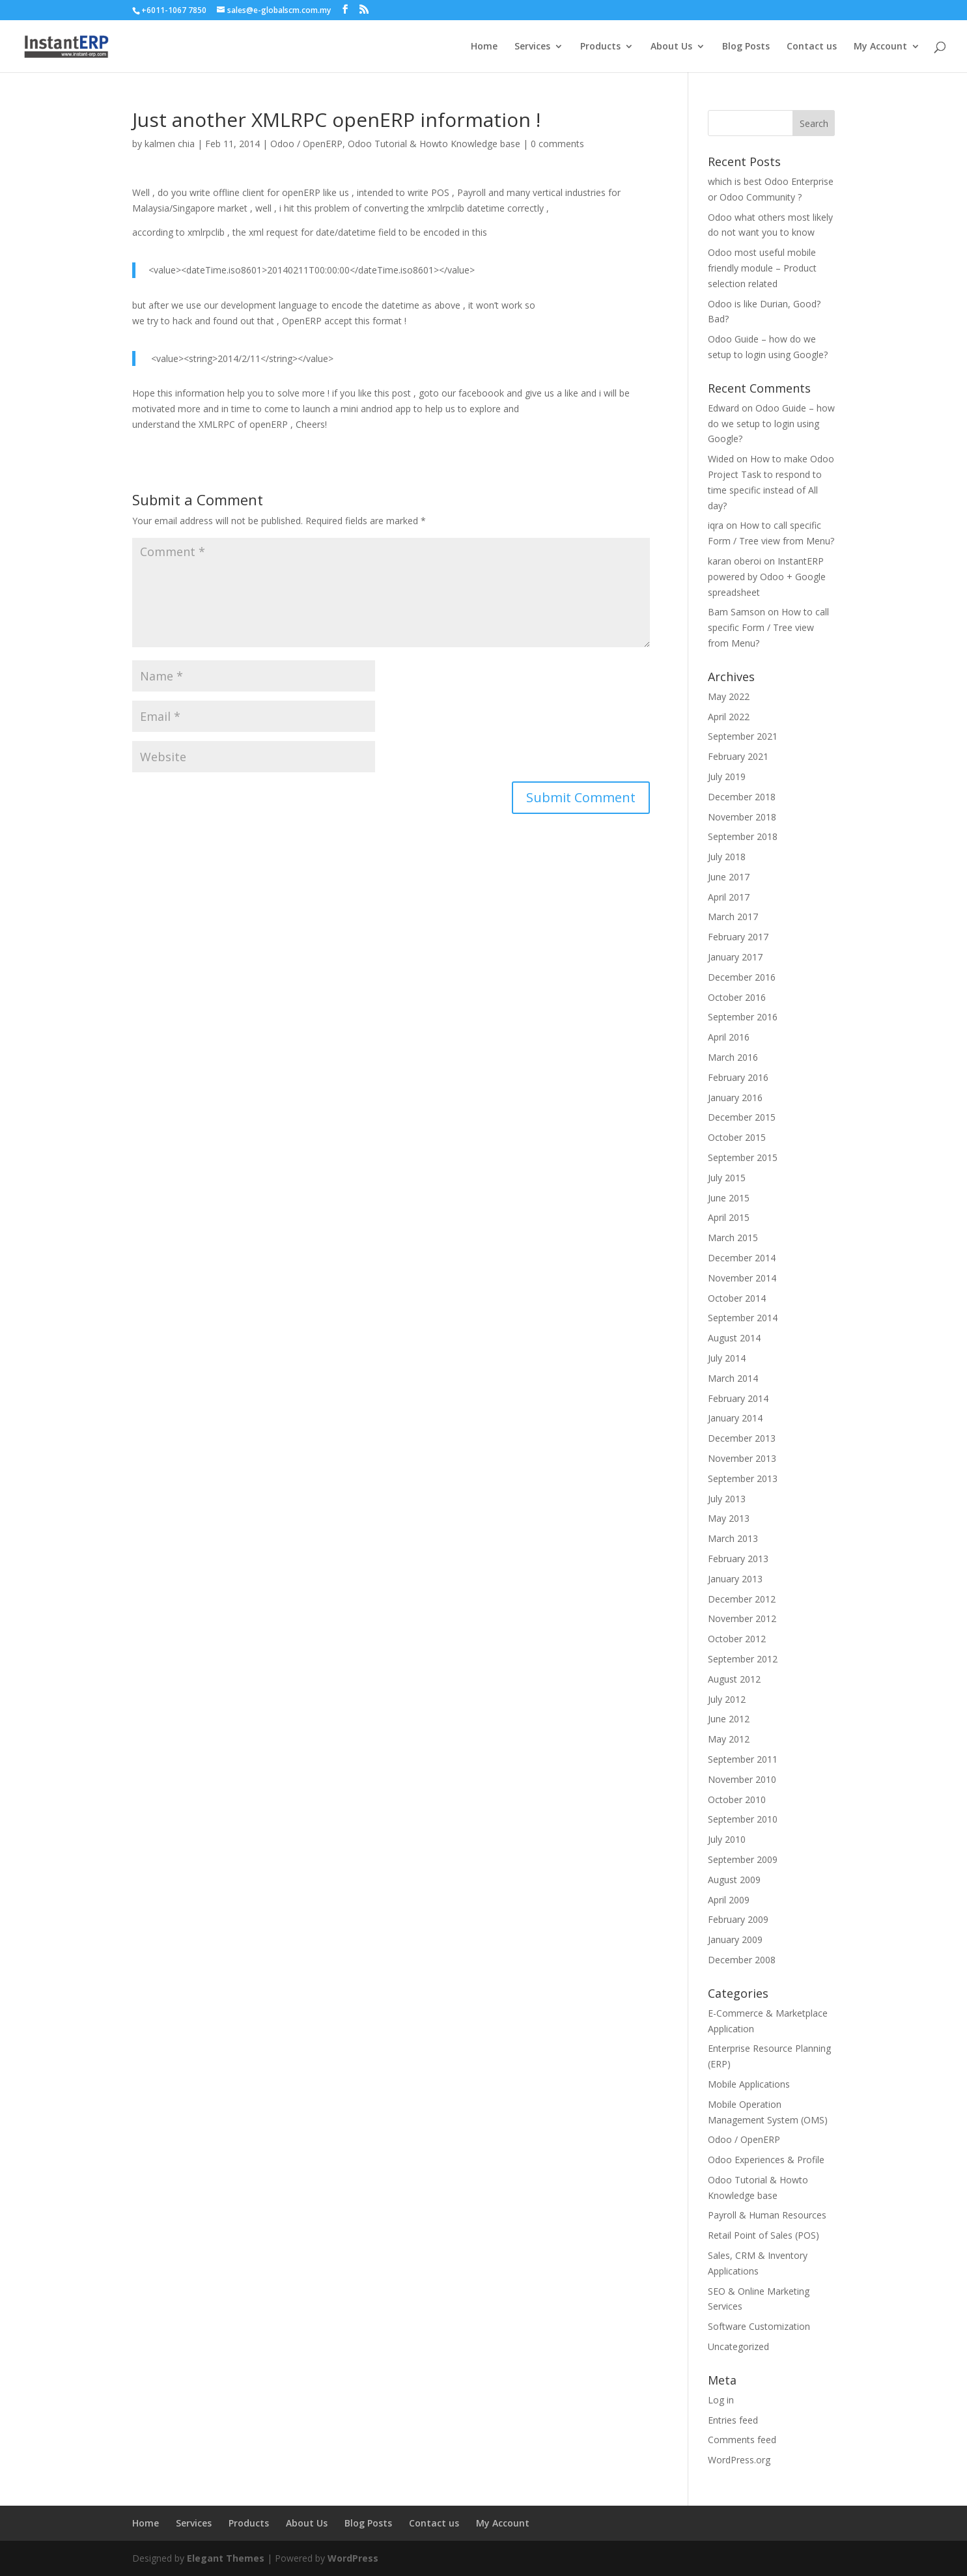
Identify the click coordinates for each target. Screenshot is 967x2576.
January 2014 (735, 1418)
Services (532, 47)
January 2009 (735, 1939)
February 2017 (738, 937)
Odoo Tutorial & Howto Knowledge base (434, 143)
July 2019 (727, 776)
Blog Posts (746, 47)
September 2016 (743, 1017)
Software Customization (759, 2326)
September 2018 (743, 836)
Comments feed (742, 2439)
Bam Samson (736, 612)
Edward (723, 408)
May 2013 (729, 1518)
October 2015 (737, 1137)
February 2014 (738, 1398)
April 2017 (729, 897)
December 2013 (742, 1438)
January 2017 (735, 957)
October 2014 (737, 1298)
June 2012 (729, 1719)
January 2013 (735, 1579)
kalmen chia (170, 143)
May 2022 (729, 696)
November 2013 (742, 1458)
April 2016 (729, 1037)
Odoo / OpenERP (306, 143)
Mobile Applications (749, 2084)
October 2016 (737, 997)
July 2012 (727, 1699)
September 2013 (743, 1478)
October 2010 (737, 1799)
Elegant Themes (225, 2558)
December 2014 (742, 1258)
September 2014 (743, 1317)
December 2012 (742, 1599)
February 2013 (738, 1558)
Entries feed (733, 2420)
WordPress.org (739, 2460)
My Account (880, 47)
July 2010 (727, 1839)
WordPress (353, 2558)
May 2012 (729, 1739)
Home (484, 47)
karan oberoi (734, 561)
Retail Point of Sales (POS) (763, 2235)
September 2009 (743, 1859)
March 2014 (733, 1378)
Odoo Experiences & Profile (766, 2159)
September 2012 (743, 1659)
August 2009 (734, 1879)
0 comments (557, 143)
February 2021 (738, 756)
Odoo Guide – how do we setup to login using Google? (771, 423)
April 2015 (729, 1217)
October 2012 (737, 1638)
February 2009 (738, 1919)
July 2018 (727, 856)
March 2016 (733, 1057)
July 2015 (727, 1177)
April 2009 (729, 1900)
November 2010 (742, 1779)
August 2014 (734, 1338)
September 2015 (743, 1157)
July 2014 (727, 1358)
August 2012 (734, 1679)
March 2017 (733, 916)
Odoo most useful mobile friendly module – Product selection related (762, 268)
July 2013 (727, 1498)
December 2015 (742, 1117)
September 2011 (743, 1759)
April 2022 (729, 716)
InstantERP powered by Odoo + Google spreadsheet (767, 576)
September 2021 (743, 736)
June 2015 (729, 1198)
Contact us (812, 47)
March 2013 (733, 1538)
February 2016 (738, 1077)
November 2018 (742, 817)
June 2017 (729, 877)
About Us (671, 47)
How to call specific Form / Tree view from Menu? (768, 627)
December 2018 (742, 797)
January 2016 (735, 1097)
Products (600, 47)
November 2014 (742, 1278)
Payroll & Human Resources (767, 2215)
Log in (721, 2400)
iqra (715, 525)
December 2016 (742, 977)
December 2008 (742, 1959)
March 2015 (733, 1237)
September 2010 (743, 1819)
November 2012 (742, 1618)
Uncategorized (738, 2346)
